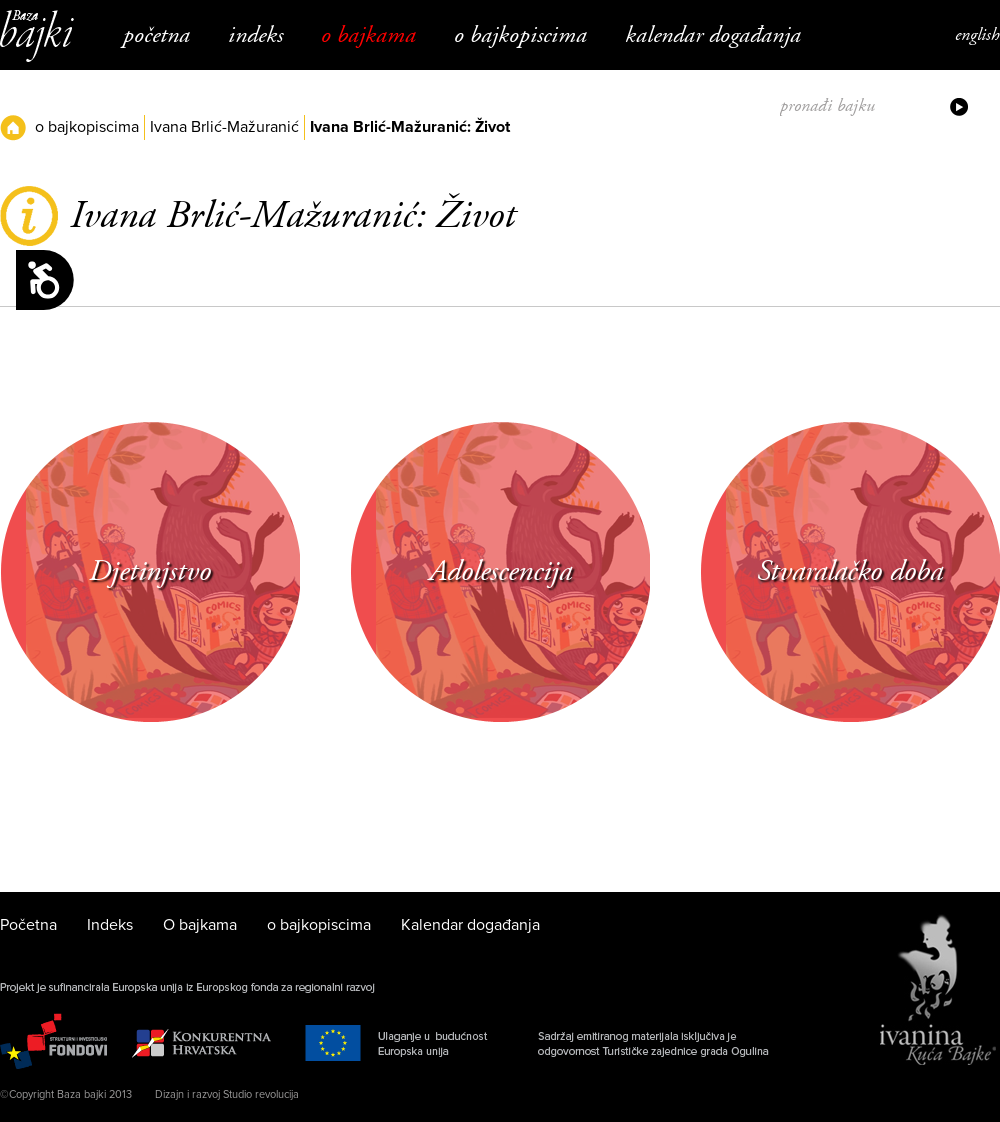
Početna (156, 35)
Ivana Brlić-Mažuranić (224, 127)
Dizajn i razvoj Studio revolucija (227, 1094)
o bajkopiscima (520, 35)
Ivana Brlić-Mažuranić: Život (410, 127)
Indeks (255, 35)
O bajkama (368, 35)
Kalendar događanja (713, 35)
